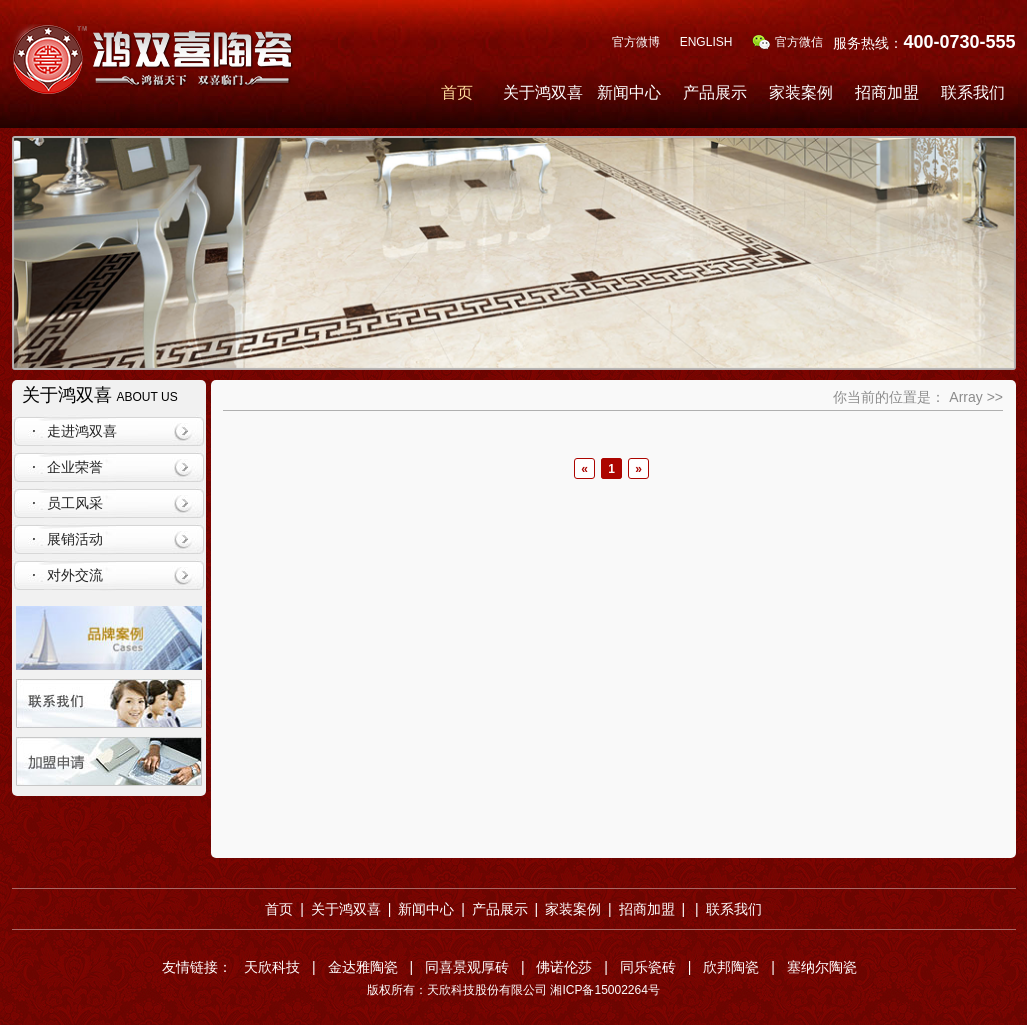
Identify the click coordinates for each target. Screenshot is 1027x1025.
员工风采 (75, 503)
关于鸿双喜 (543, 92)
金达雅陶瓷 (363, 967)
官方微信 (787, 42)
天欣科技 (272, 967)
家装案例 (801, 92)
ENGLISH (706, 42)
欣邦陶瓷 (731, 967)
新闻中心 (629, 92)
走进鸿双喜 (82, 431)
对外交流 (75, 575)
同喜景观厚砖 (467, 967)
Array (965, 397)
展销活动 (75, 539)
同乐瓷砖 (648, 967)
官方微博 (636, 42)
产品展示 (715, 92)
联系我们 (973, 92)
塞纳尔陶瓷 (822, 967)
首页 (457, 92)
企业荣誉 (75, 467)
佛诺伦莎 (564, 967)
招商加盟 (887, 92)
